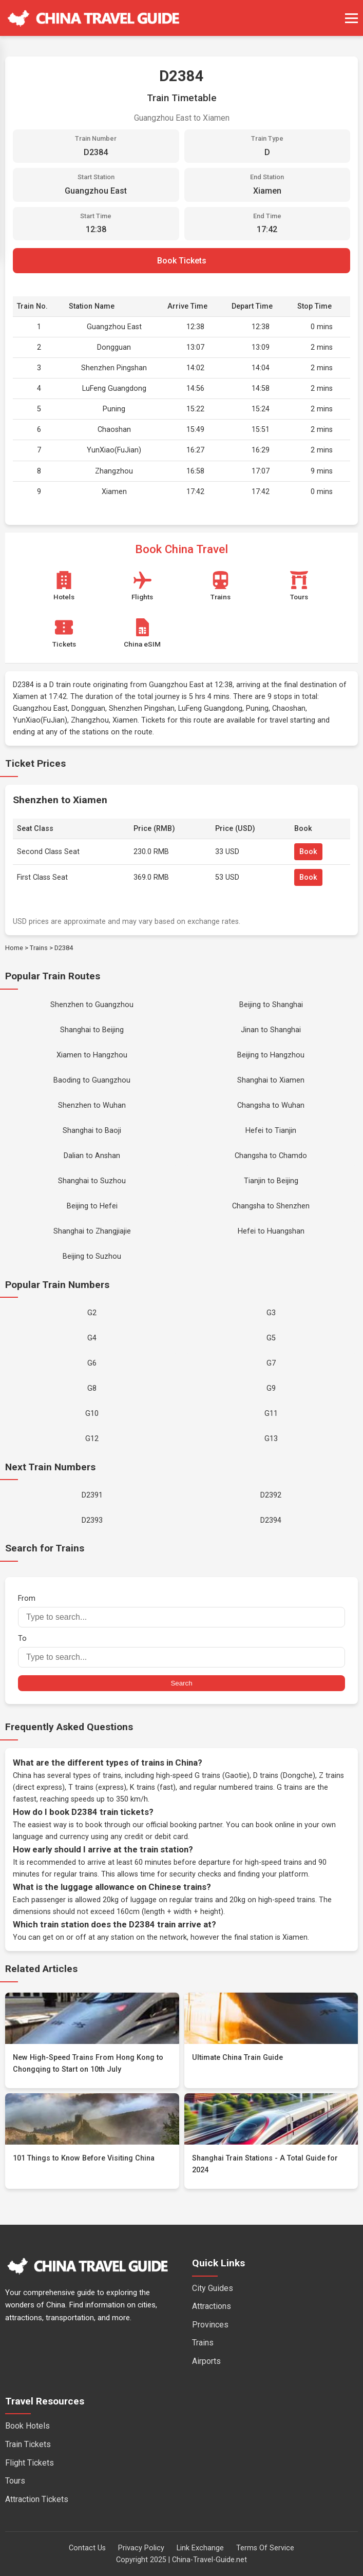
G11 (271, 1413)
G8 (92, 1388)
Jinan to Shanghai (271, 1030)
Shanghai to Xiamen (270, 1080)
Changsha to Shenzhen (271, 1206)
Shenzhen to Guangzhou (91, 1004)
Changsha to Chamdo (271, 1155)
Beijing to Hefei (92, 1206)
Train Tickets (28, 2444)
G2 (92, 1313)
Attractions (211, 2306)
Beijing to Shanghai (271, 1004)
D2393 (92, 1520)
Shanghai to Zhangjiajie (92, 1231)
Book (308, 851)
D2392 (270, 1495)
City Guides (212, 2288)
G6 (92, 1363)
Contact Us (87, 2548)
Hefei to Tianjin (270, 1130)
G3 (271, 1313)
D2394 (270, 1520)
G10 (92, 1413)
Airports (206, 2361)
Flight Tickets (29, 2463)
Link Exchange (200, 2548)
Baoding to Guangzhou (91, 1080)
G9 (271, 1388)
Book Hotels (27, 2426)
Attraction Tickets (36, 2499)
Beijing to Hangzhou (270, 1055)
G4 (92, 1338)
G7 (271, 1363)
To (181, 1651)
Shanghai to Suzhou (92, 1181)
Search (181, 1683)
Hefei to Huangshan (271, 1231)
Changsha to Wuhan (270, 1105)
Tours (15, 2481)
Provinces (210, 2324)
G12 (92, 1438)
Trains (39, 948)
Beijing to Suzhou (92, 1256)
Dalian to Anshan (92, 1155)
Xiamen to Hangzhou (91, 1055)
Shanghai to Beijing (92, 1030)
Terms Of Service (265, 2548)
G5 (271, 1338)
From (181, 1610)
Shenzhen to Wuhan (92, 1105)
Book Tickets (181, 261)
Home (14, 948)
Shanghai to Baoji (92, 1130)
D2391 (92, 1495)
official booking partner (184, 1825)
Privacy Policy (141, 2548)
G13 (271, 1438)
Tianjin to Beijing (271, 1181)
